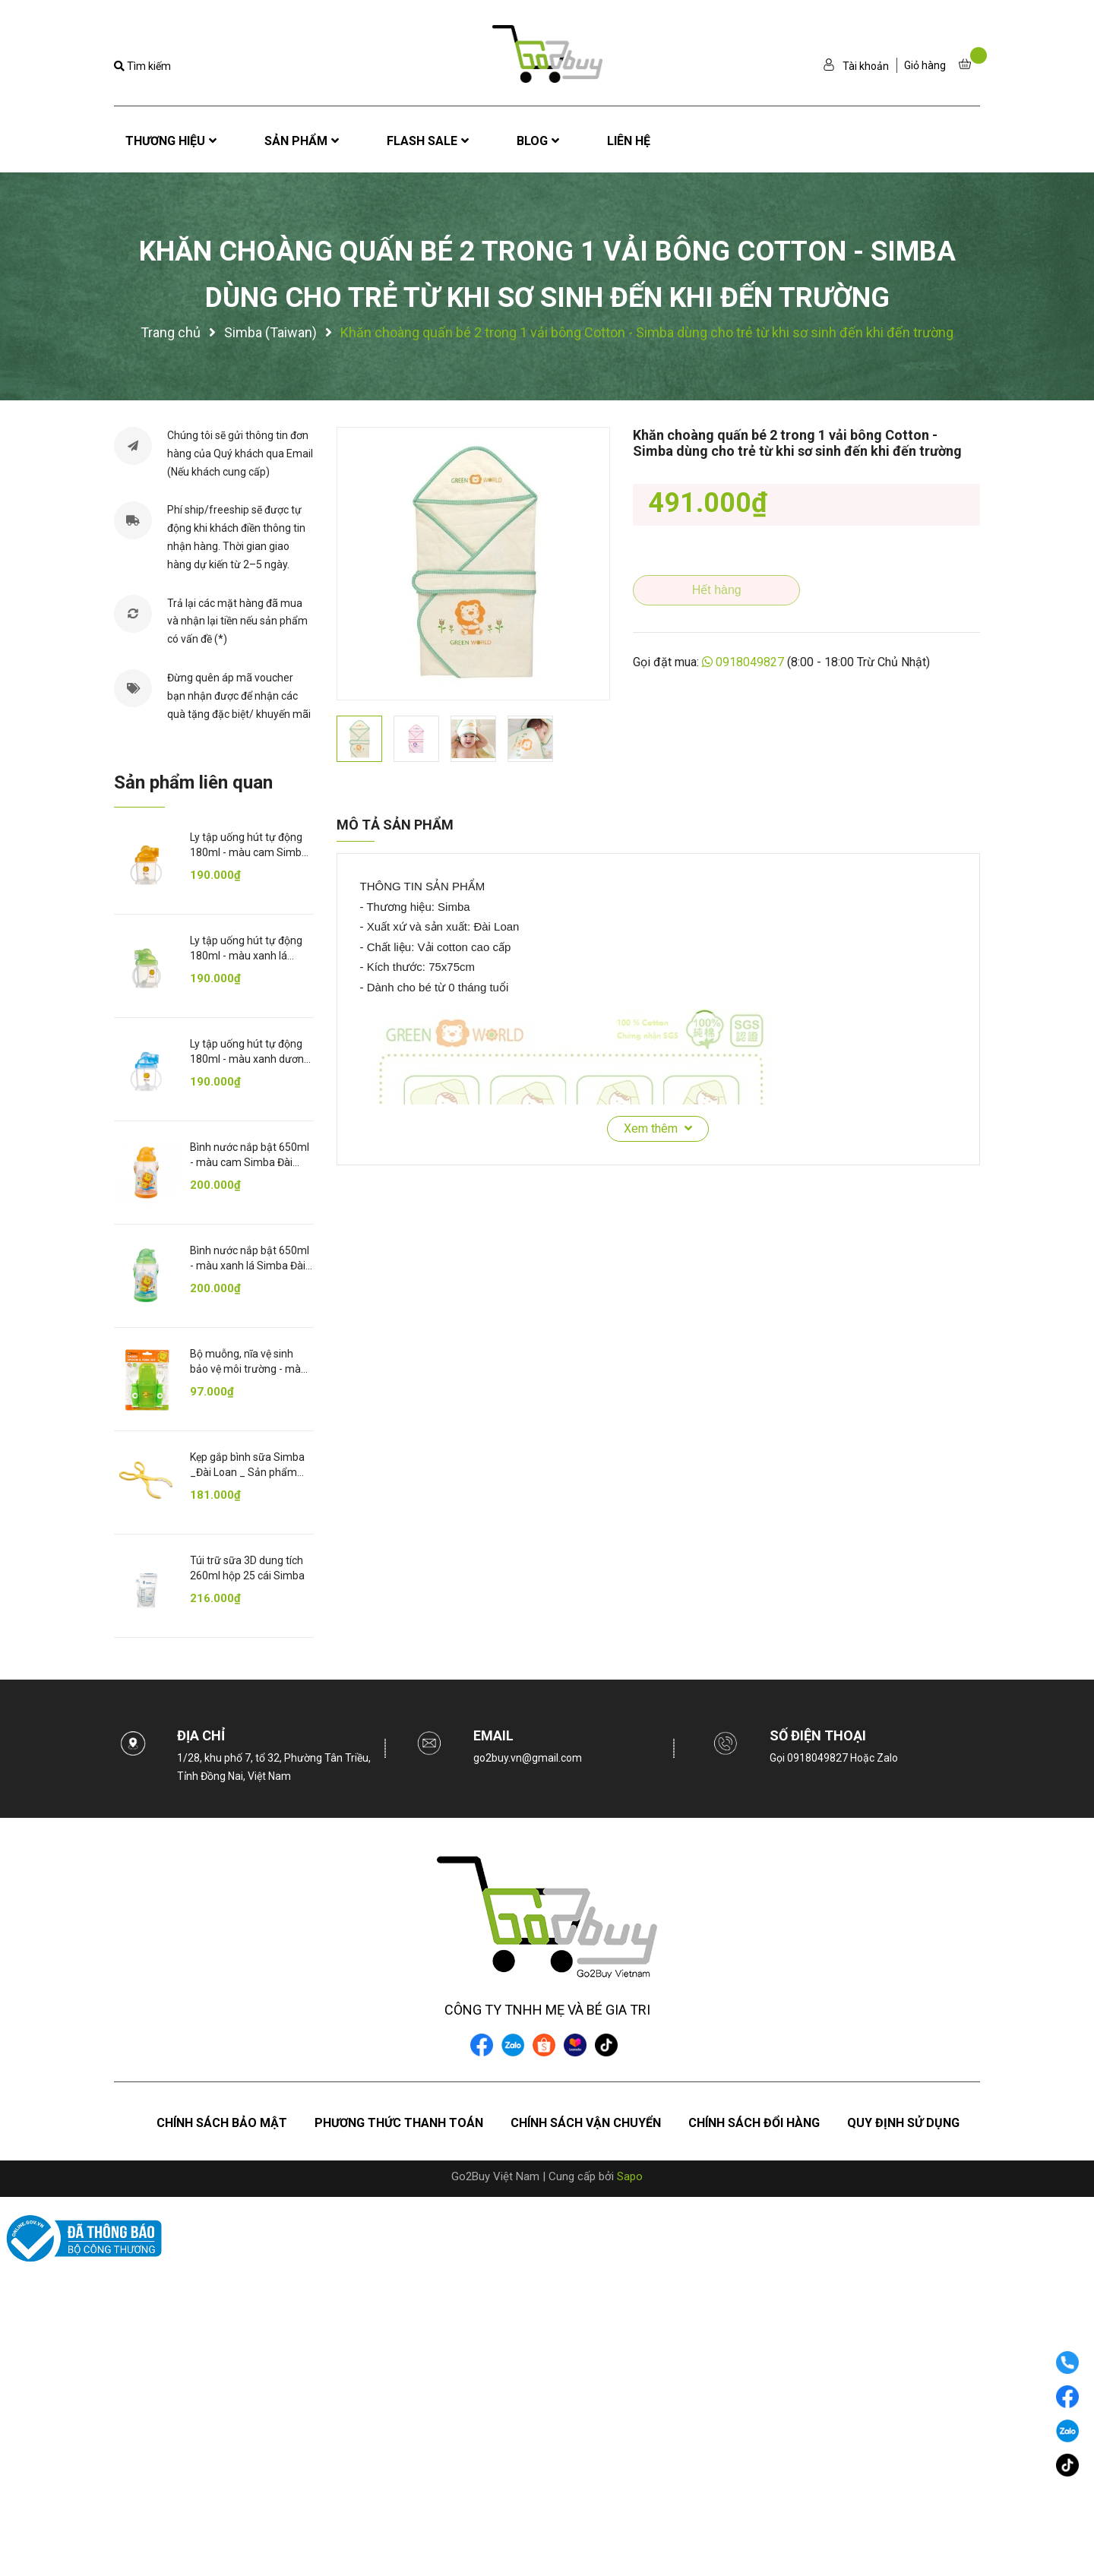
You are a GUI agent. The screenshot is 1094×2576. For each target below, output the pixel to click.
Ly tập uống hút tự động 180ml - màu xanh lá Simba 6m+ (246, 955)
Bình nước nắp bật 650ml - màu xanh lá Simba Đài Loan (249, 1265)
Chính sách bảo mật (222, 2123)
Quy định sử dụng (903, 2123)
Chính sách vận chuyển (586, 2123)
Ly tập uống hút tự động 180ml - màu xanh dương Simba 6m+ (250, 1058)
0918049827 (750, 662)
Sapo (630, 2176)
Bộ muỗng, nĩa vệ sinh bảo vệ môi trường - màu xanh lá (248, 1368)
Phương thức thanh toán (399, 2123)
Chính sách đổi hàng (754, 2123)
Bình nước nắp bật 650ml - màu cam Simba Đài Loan (249, 1162)
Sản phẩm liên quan (193, 782)
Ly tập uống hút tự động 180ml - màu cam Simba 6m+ (249, 852)
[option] (473, 563)
